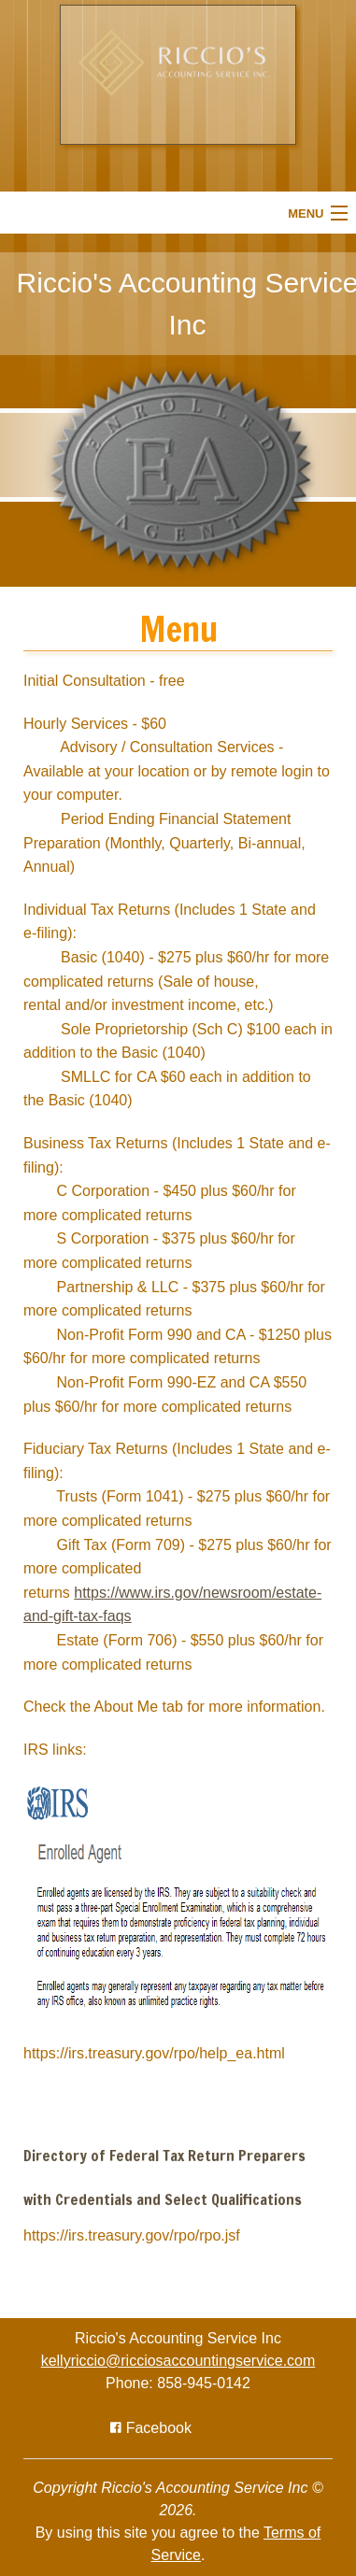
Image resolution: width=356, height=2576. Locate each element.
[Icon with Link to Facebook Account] (151, 2428)
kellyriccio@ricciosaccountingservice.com (178, 2361)
